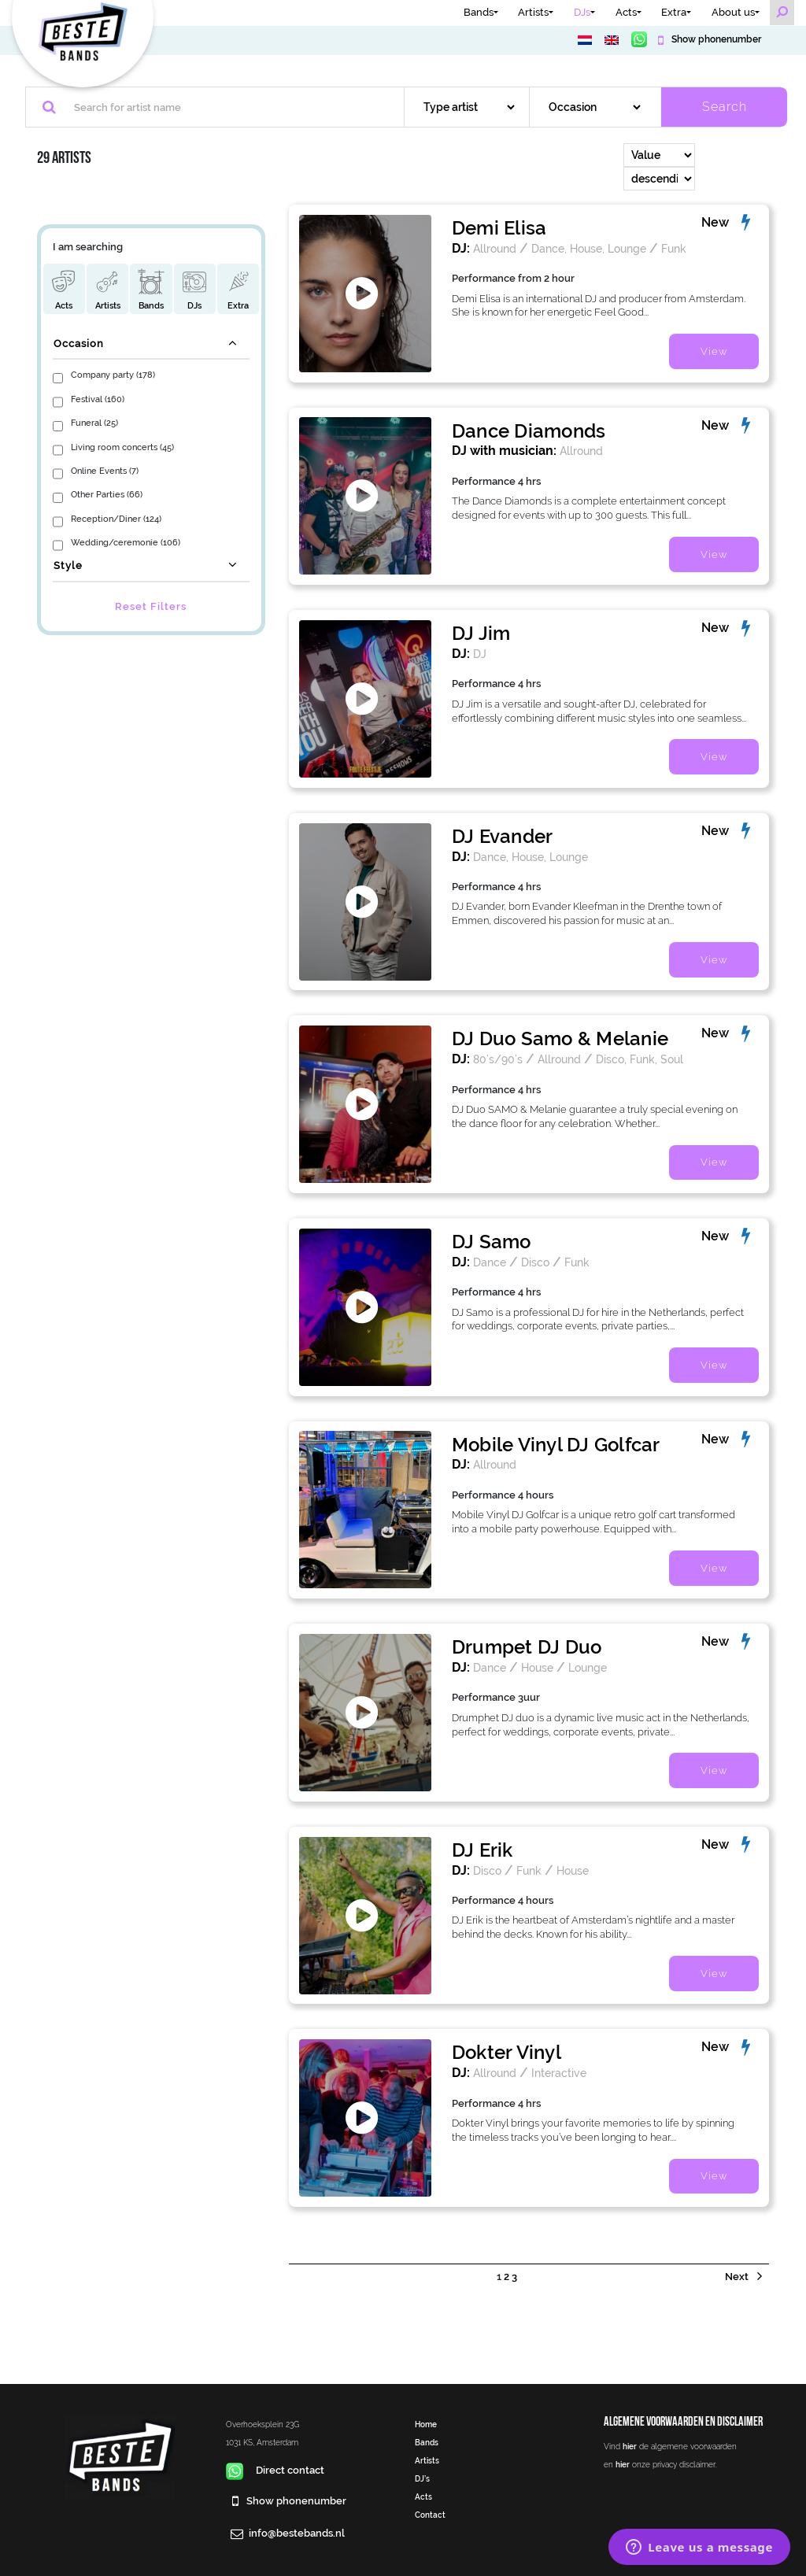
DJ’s (422, 2478)
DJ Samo (491, 1241)
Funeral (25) (94, 422)
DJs (582, 12)
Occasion (79, 343)
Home (426, 2424)
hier (630, 2446)
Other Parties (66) (106, 494)
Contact (430, 2514)
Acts (626, 12)
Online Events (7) (105, 470)
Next (738, 2276)
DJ (479, 653)
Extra (673, 12)
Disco (535, 1262)
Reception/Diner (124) (116, 518)
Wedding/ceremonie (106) (125, 542)
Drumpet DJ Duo (526, 1646)
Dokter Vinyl (506, 2052)
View (714, 351)
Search (724, 106)
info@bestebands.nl (297, 2533)
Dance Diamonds (528, 430)
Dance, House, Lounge (588, 248)
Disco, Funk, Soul (639, 1059)
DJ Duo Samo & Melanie (560, 1038)
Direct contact (275, 2470)
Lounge (587, 1667)
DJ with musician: (504, 450)
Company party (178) (113, 374)
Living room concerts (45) (122, 447)
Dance (489, 1262)
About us (733, 12)
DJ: (461, 248)
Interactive (558, 2072)
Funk (673, 248)
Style (68, 565)
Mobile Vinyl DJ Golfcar (556, 1444)
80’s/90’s (498, 1059)
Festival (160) (97, 399)
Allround (494, 248)
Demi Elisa (499, 227)
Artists (533, 12)
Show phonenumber (715, 39)
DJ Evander (502, 836)
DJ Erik (482, 1850)
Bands (479, 12)
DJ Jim (481, 633)
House (537, 1667)
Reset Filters (151, 606)
